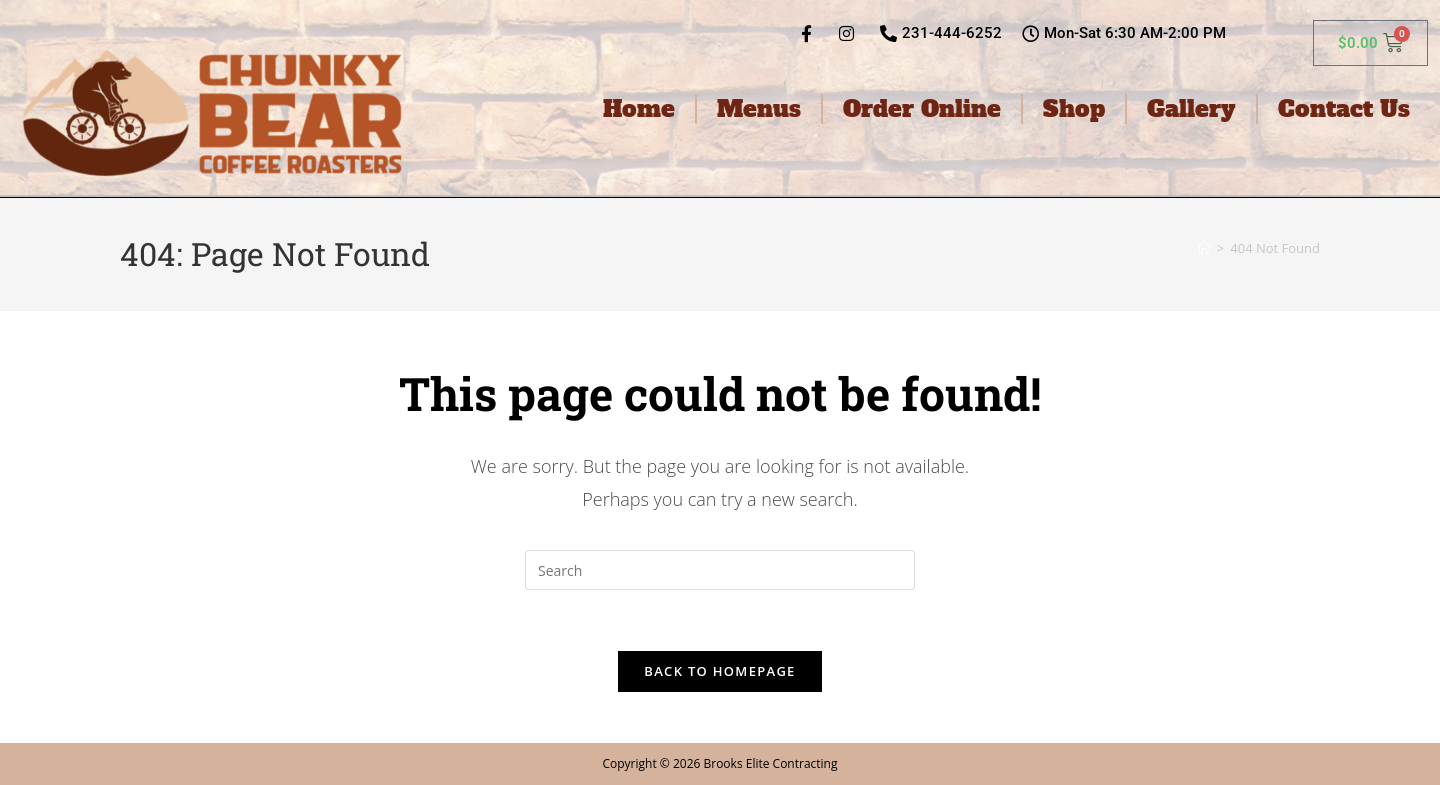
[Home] (1204, 248)
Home (639, 109)
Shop (1074, 109)
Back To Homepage (719, 671)
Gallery (1191, 109)
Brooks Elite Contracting (770, 763)
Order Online (922, 109)
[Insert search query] (720, 570)
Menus (759, 109)
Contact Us (1344, 109)
